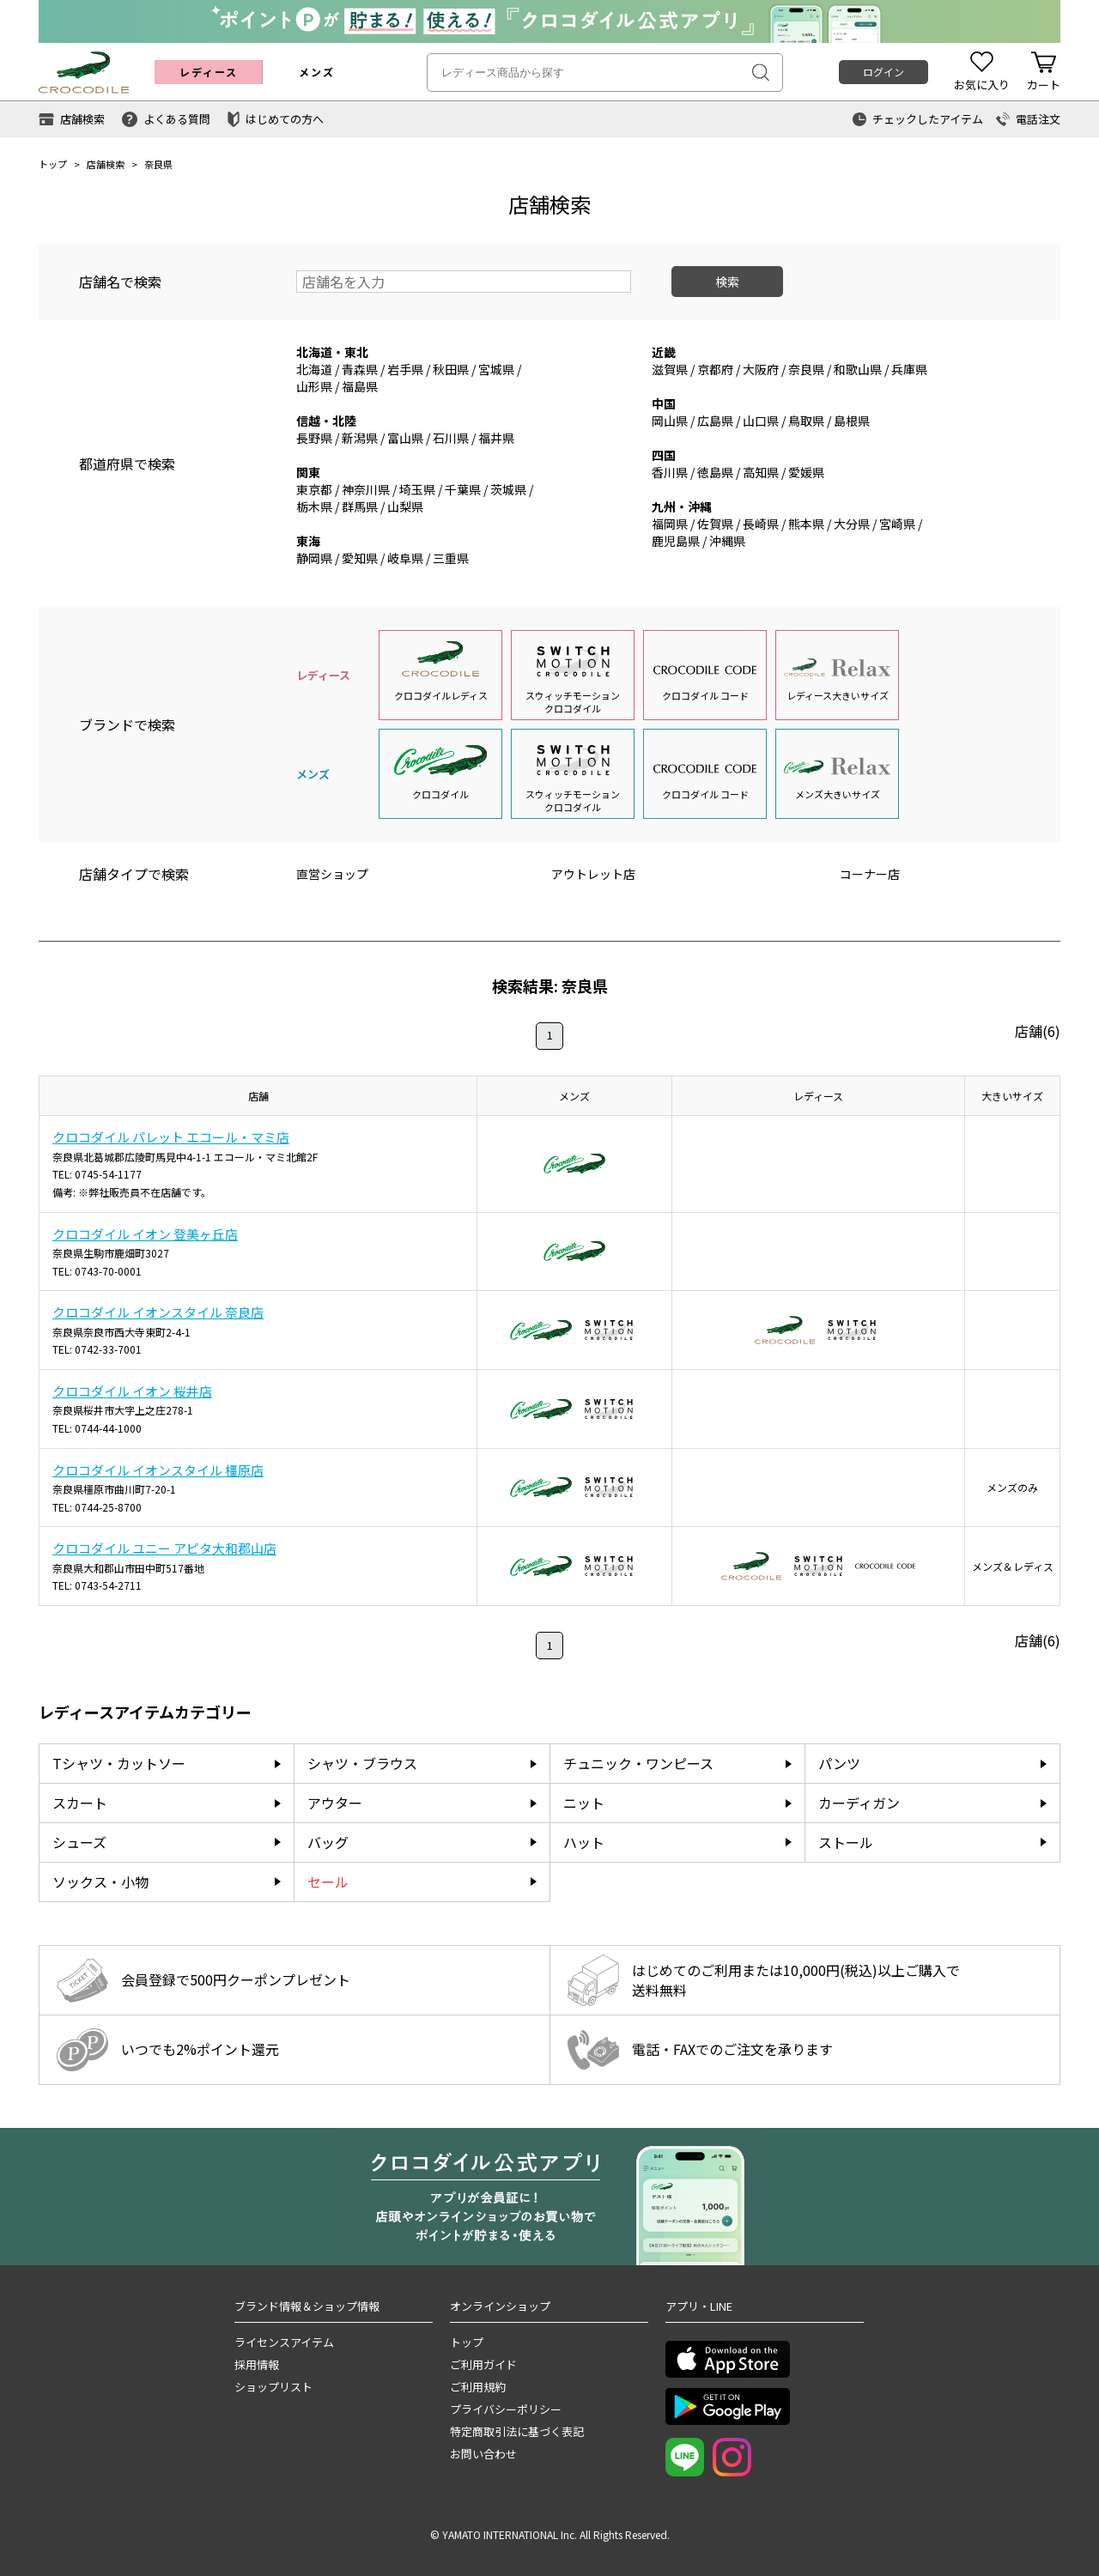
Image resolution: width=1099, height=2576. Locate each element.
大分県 (852, 523)
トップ (53, 164)
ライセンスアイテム (284, 2342)
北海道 (314, 369)
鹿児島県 (676, 540)
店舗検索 (105, 164)
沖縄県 (727, 540)
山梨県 (405, 506)
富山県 (405, 437)
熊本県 (806, 523)
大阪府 (761, 369)
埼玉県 (417, 489)
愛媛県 (806, 472)
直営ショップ (332, 873)
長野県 (314, 437)
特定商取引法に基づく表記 (517, 2431)
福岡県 (670, 523)
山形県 (314, 386)
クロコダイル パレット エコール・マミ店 (170, 1137)
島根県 (852, 420)
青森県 (360, 369)
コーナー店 (870, 873)
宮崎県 (897, 523)
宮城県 (496, 369)
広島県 (715, 420)
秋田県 (451, 369)
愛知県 (360, 558)
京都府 (715, 369)
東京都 (314, 489)
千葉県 (463, 489)
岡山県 (670, 420)
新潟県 (360, 437)
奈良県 (806, 369)
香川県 (670, 472)
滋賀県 (670, 369)
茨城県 (508, 489)
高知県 (761, 472)
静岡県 (314, 558)
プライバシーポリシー (506, 2409)
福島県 (360, 386)
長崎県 (761, 523)
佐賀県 (715, 523)
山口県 (761, 420)
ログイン (883, 71)
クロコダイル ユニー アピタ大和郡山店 (164, 1548)
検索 (727, 281)
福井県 (496, 437)
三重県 (451, 558)
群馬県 (360, 506)
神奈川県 (366, 489)
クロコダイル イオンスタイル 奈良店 (158, 1312)
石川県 (451, 437)
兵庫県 (909, 369)
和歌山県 (858, 369)
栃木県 (314, 506)
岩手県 (405, 369)
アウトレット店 (593, 873)
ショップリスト (273, 2387)
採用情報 (256, 2364)
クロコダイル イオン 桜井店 (132, 1391)
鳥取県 (806, 420)
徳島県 (715, 472)
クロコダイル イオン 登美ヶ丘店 (145, 1234)
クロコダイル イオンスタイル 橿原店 (158, 1470)
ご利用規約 (478, 2387)
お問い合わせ (483, 2454)
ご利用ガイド (483, 2364)
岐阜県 (405, 558)
